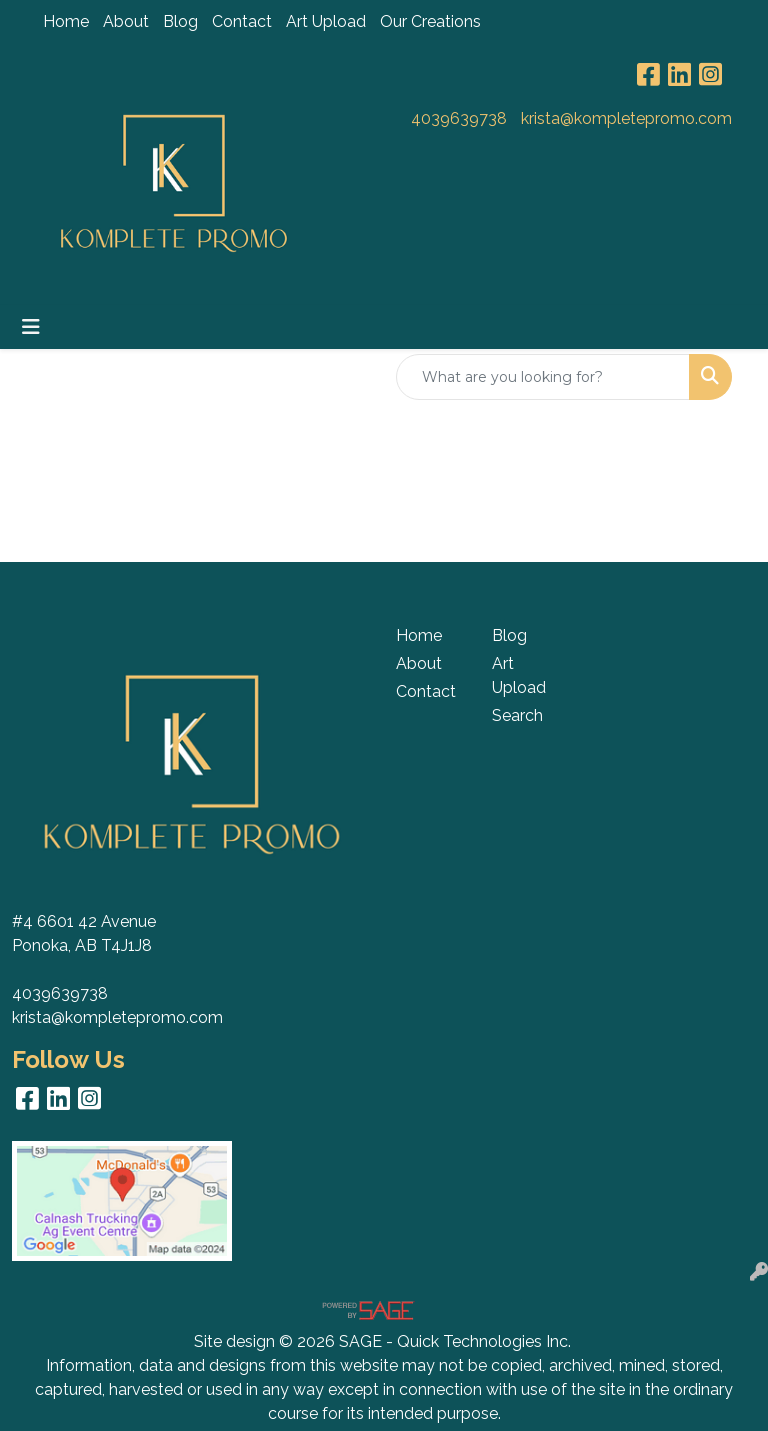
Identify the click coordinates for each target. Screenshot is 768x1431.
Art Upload (326, 21)
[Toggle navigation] (31, 327)
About (126, 21)
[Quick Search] (543, 377)
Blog (180, 21)
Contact (242, 21)
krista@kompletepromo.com (626, 118)
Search (517, 715)
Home (66, 21)
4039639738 (459, 118)
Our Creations (430, 21)
